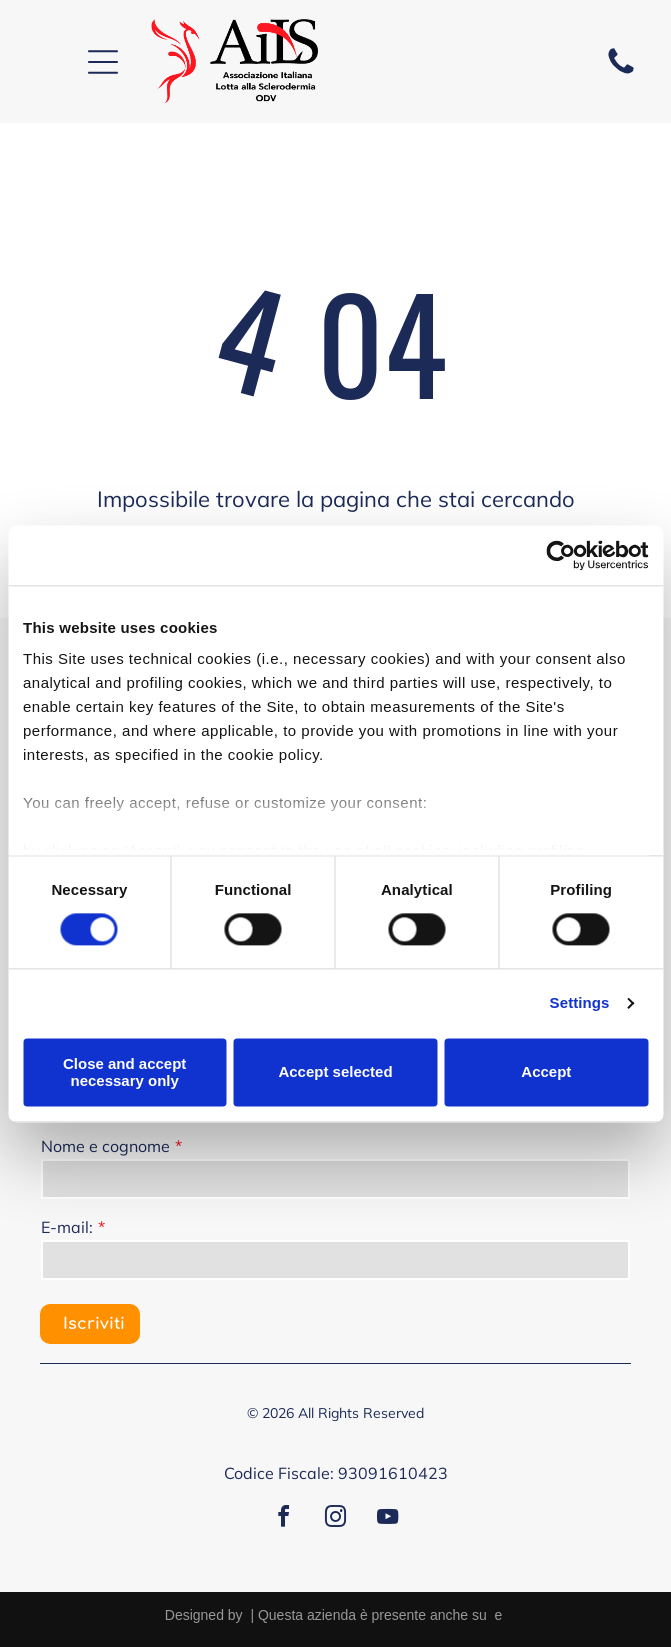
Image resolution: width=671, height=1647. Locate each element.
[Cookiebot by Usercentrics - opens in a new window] (560, 555)
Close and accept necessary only (124, 1072)
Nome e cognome (105, 1146)
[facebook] (284, 1519)
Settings (580, 1003)
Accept (546, 1072)
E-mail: (67, 1227)
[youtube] (388, 1519)
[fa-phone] (621, 72)
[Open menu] (103, 62)
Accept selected (335, 1072)
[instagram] (336, 1519)
